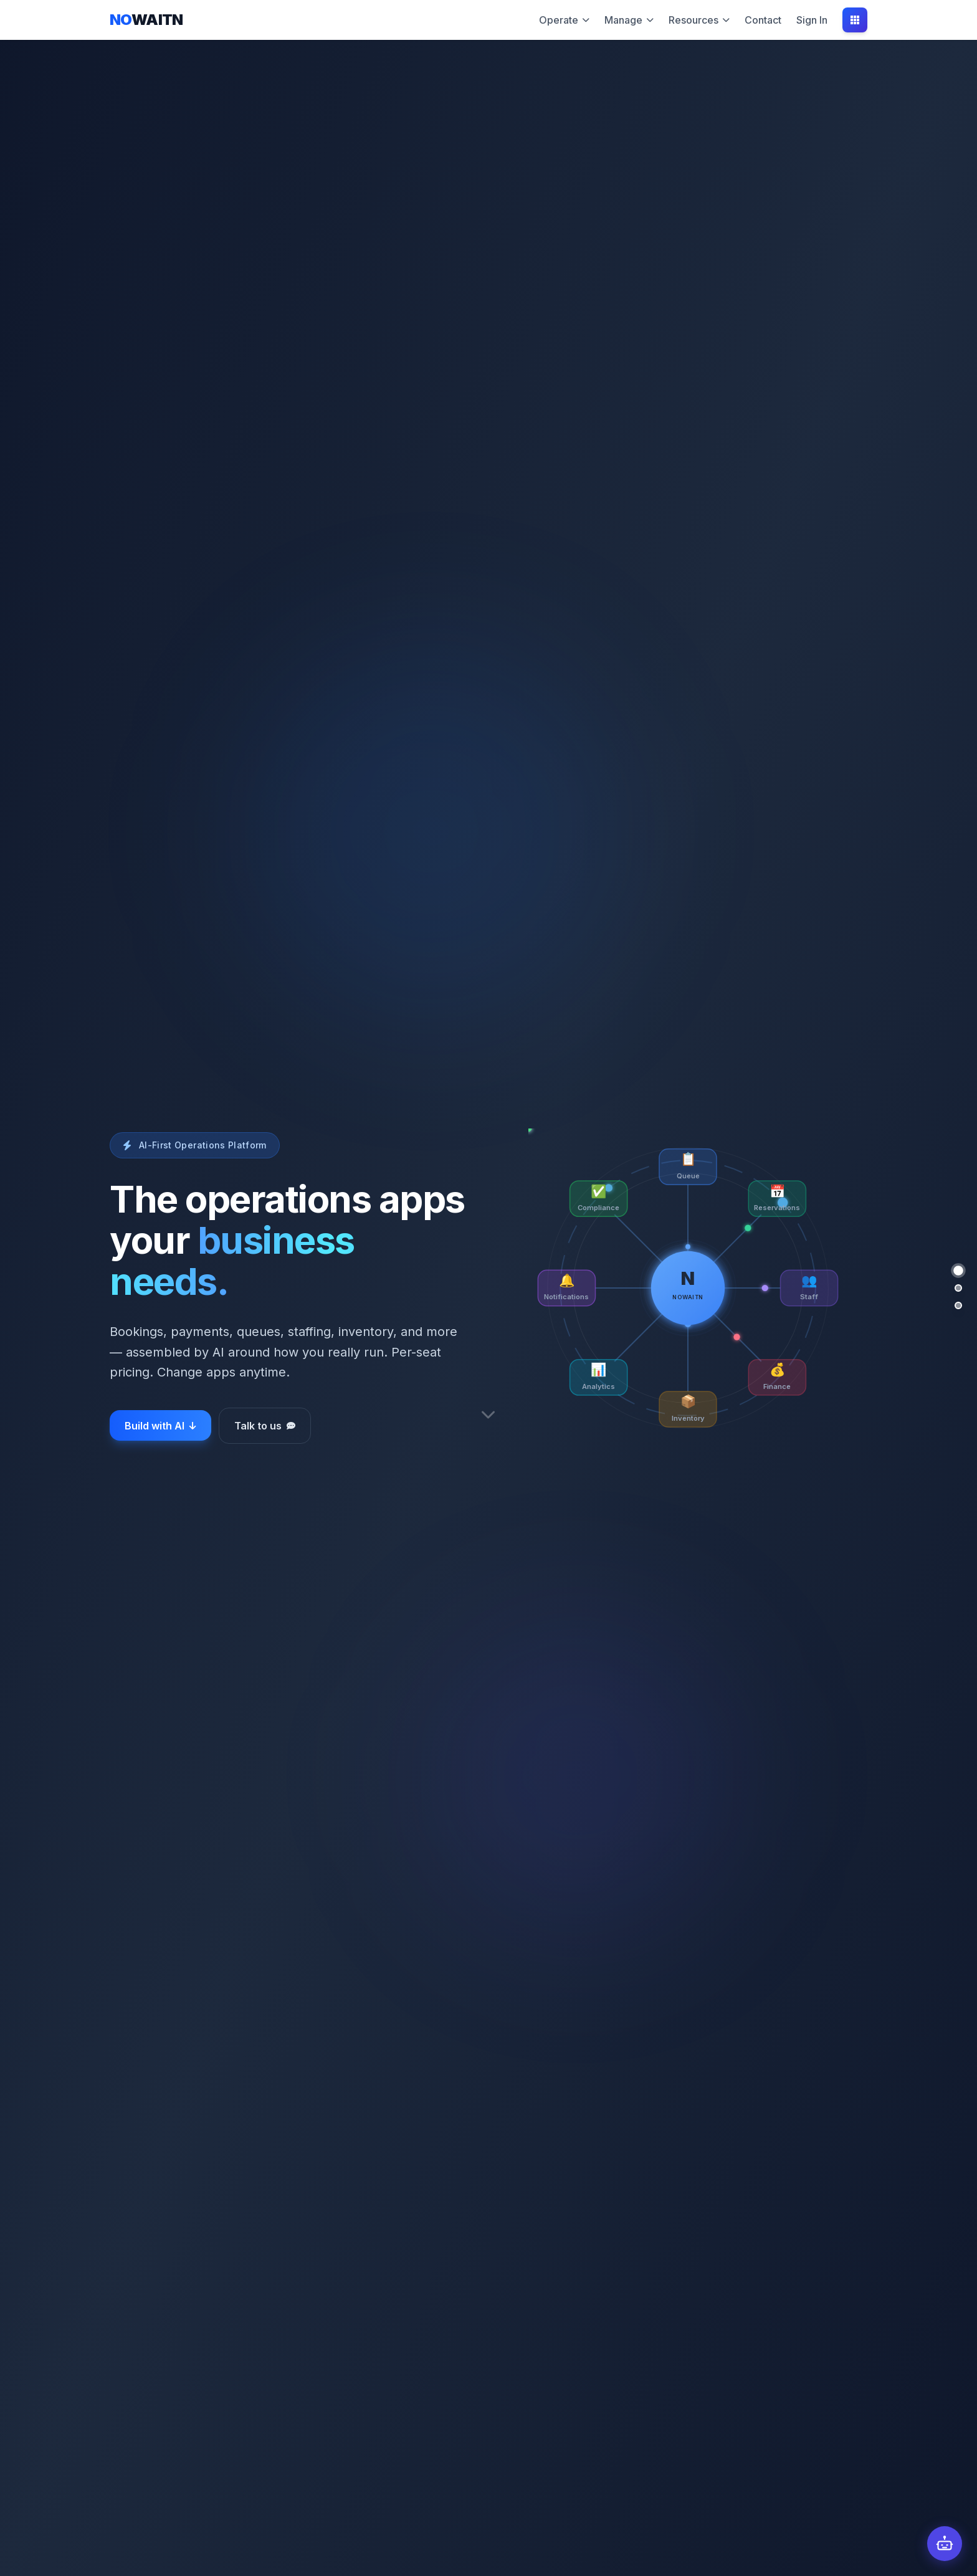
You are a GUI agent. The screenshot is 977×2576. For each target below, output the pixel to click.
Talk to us (264, 1425)
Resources (699, 20)
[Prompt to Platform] (958, 1288)
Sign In (811, 20)
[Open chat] (944, 2543)
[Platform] (958, 1305)
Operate (564, 20)
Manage (629, 20)
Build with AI (160, 1425)
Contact (763, 20)
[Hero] (958, 1270)
